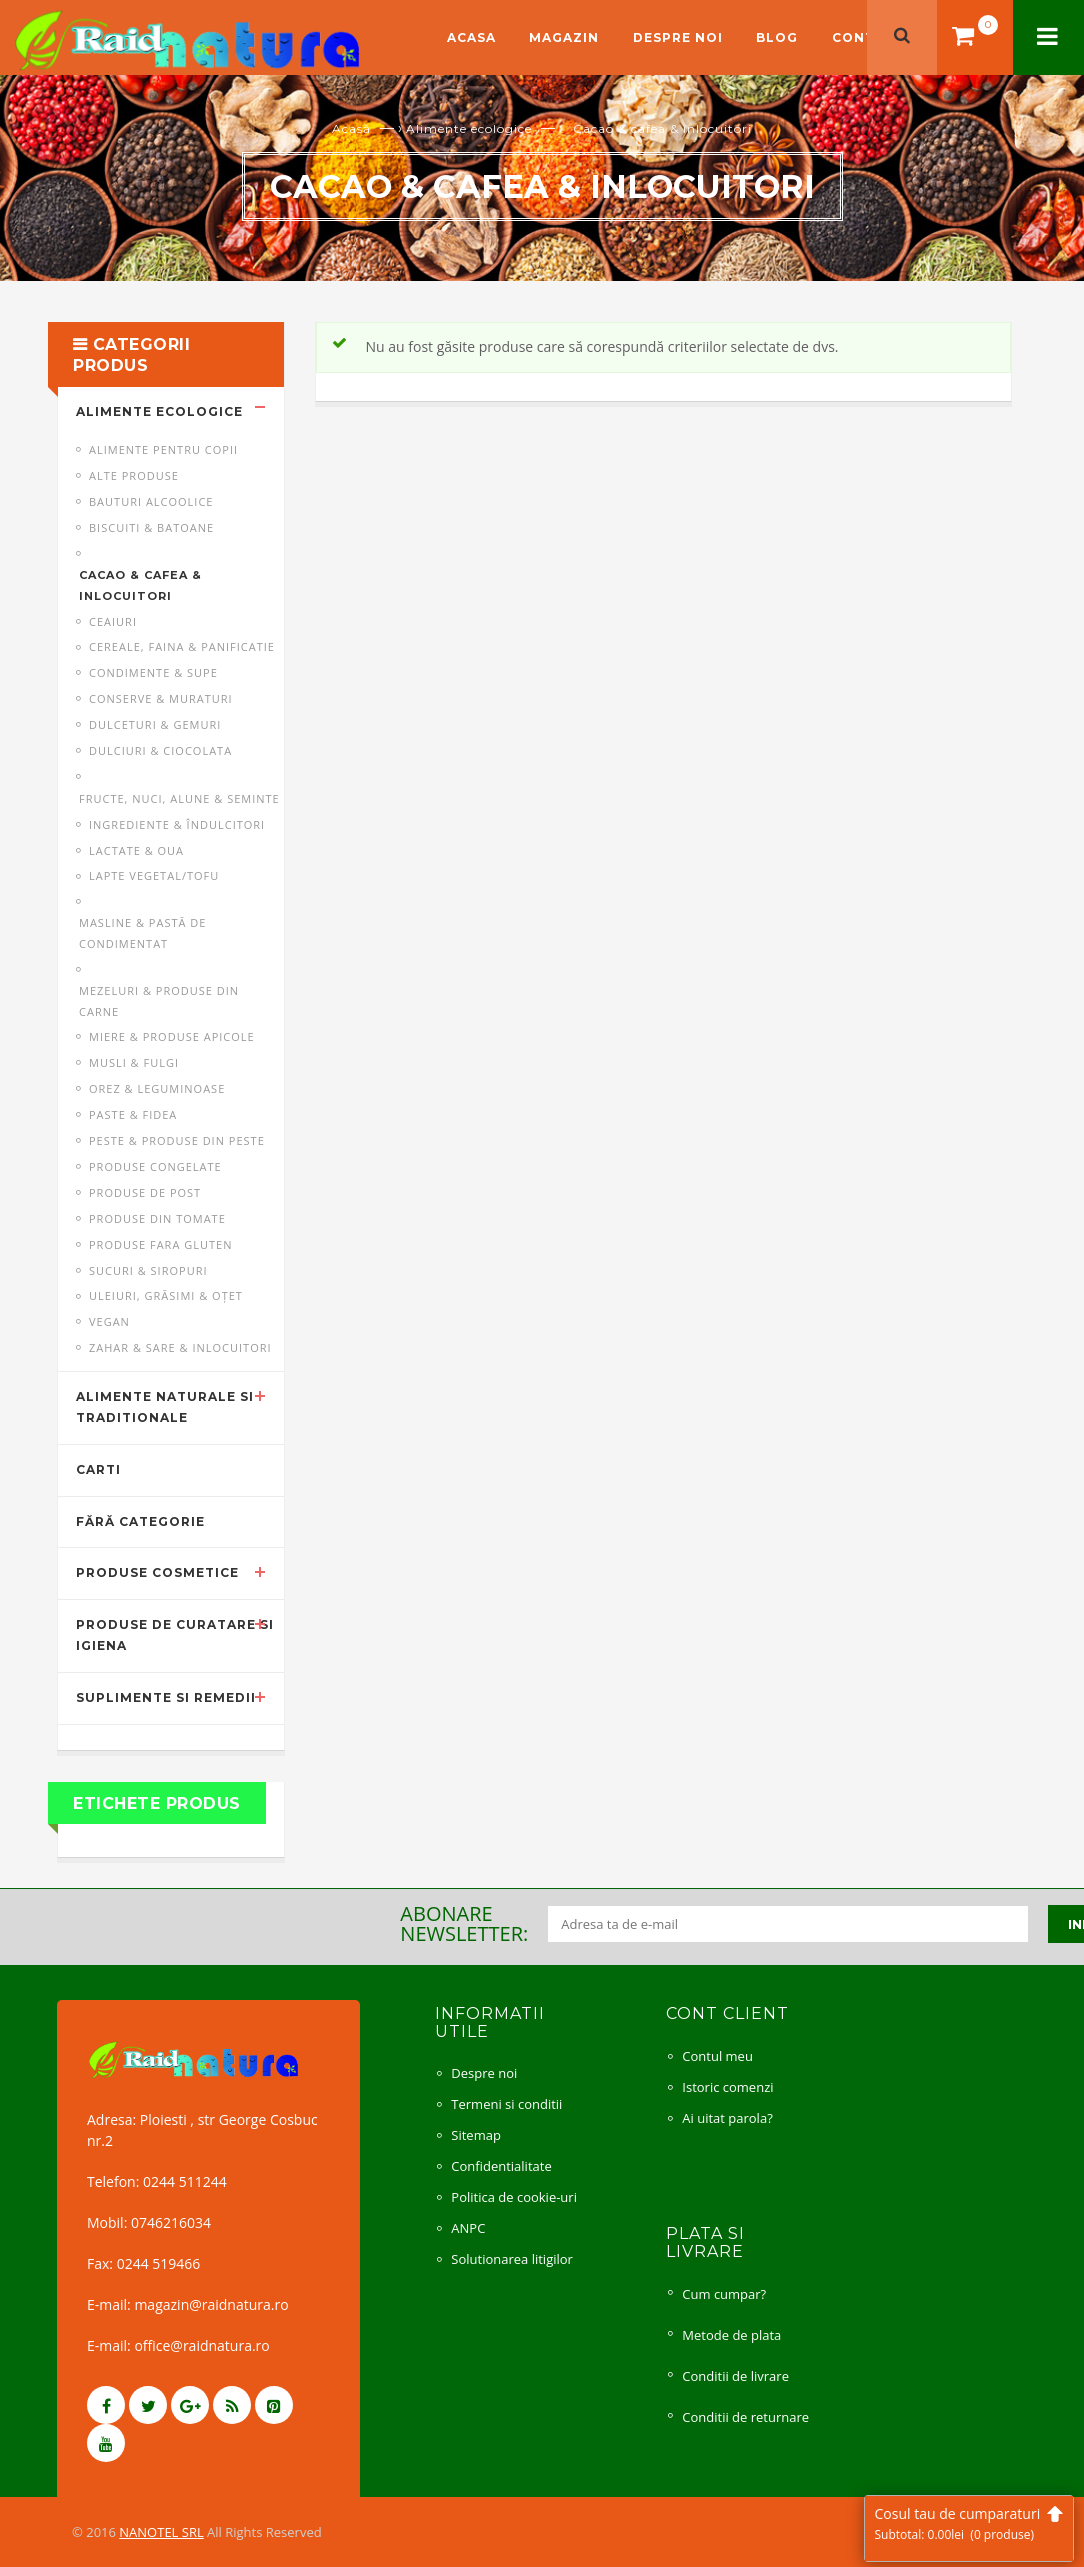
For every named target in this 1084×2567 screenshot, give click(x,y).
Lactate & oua (136, 850)
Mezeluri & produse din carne (159, 1001)
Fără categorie (140, 1521)
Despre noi (678, 37)
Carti (98, 1469)
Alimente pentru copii (163, 449)
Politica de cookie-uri (514, 2197)
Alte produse (134, 475)
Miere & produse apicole (172, 1036)
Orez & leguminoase (157, 1088)
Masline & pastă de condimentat (142, 933)
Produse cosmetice (157, 1572)
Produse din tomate (157, 1218)
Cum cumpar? (724, 2294)
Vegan (109, 1321)
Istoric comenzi (727, 2087)
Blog (777, 37)
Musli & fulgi (134, 1062)
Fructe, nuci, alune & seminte (179, 798)
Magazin (564, 37)
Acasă (351, 128)
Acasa (471, 37)
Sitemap (476, 2135)
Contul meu (717, 2056)
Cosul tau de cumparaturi (969, 2523)
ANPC (468, 2228)
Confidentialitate (501, 2166)
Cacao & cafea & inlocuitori (140, 585)
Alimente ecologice (469, 128)
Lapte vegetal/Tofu (154, 875)
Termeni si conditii (506, 2104)
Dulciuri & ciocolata (160, 750)
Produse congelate (155, 1166)
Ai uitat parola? (727, 2118)
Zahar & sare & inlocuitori (180, 1347)
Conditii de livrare (735, 2376)
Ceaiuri (113, 621)
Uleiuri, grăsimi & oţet (166, 1295)
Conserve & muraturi (161, 698)
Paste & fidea (133, 1114)
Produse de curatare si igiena (175, 1635)
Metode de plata (731, 2335)
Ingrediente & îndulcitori (177, 824)
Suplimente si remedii (166, 1697)
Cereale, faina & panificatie (182, 646)
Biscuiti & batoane (151, 527)
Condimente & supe (153, 672)
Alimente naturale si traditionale (165, 1407)
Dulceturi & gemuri (155, 724)
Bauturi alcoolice (151, 501)
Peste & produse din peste (177, 1140)
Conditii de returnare (745, 2417)
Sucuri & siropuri (148, 1270)
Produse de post (145, 1192)
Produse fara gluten (160, 1244)
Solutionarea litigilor (512, 2259)
